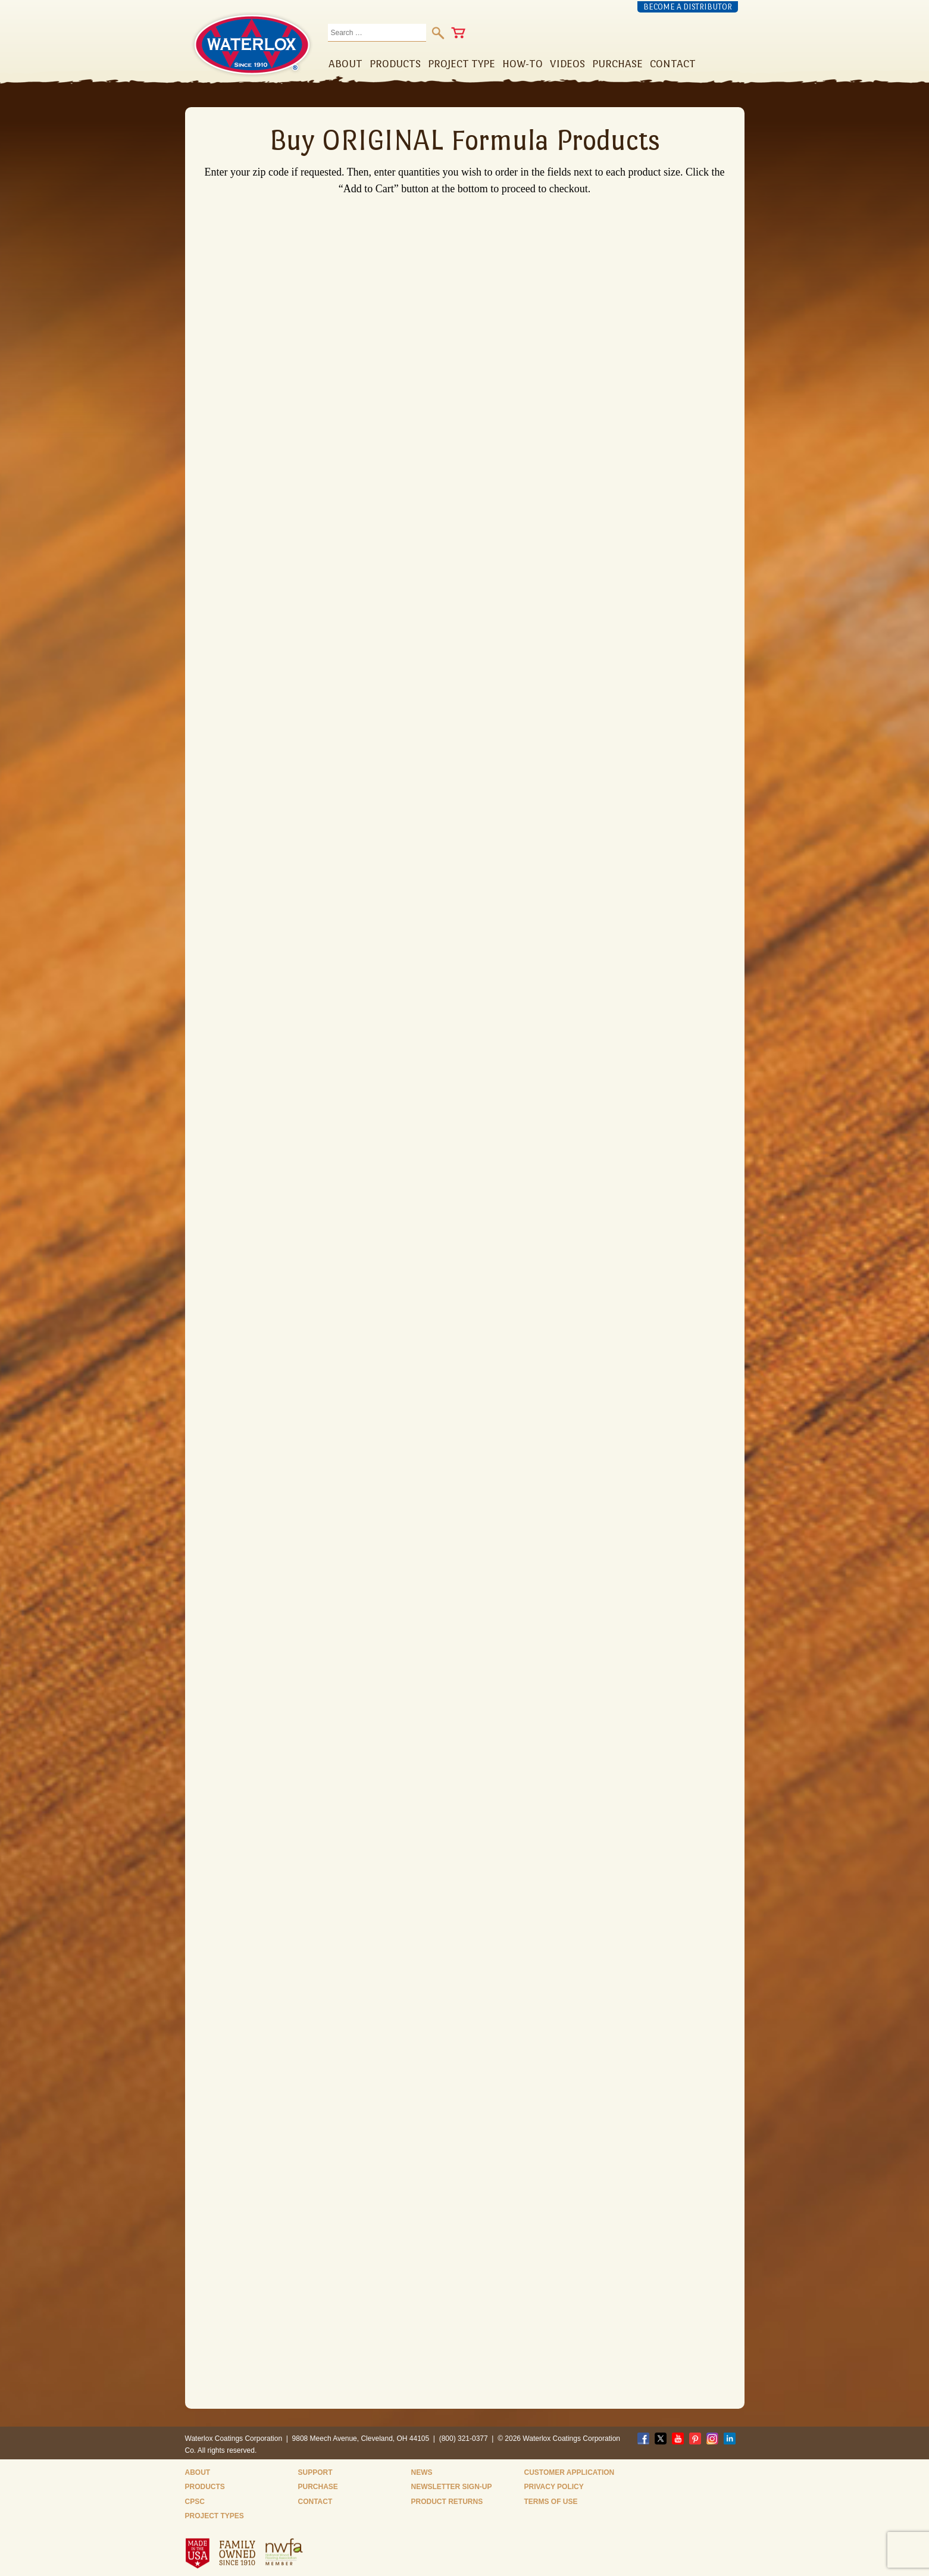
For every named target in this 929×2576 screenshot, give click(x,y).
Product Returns (447, 2501)
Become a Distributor (687, 6)
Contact (315, 2501)
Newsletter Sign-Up (451, 2487)
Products (205, 2487)
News (422, 2472)
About (198, 2472)
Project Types (214, 2516)
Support (315, 2472)
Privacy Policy (554, 2487)
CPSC (195, 2501)
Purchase (318, 2487)
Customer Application (569, 2472)
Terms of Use (551, 2501)
